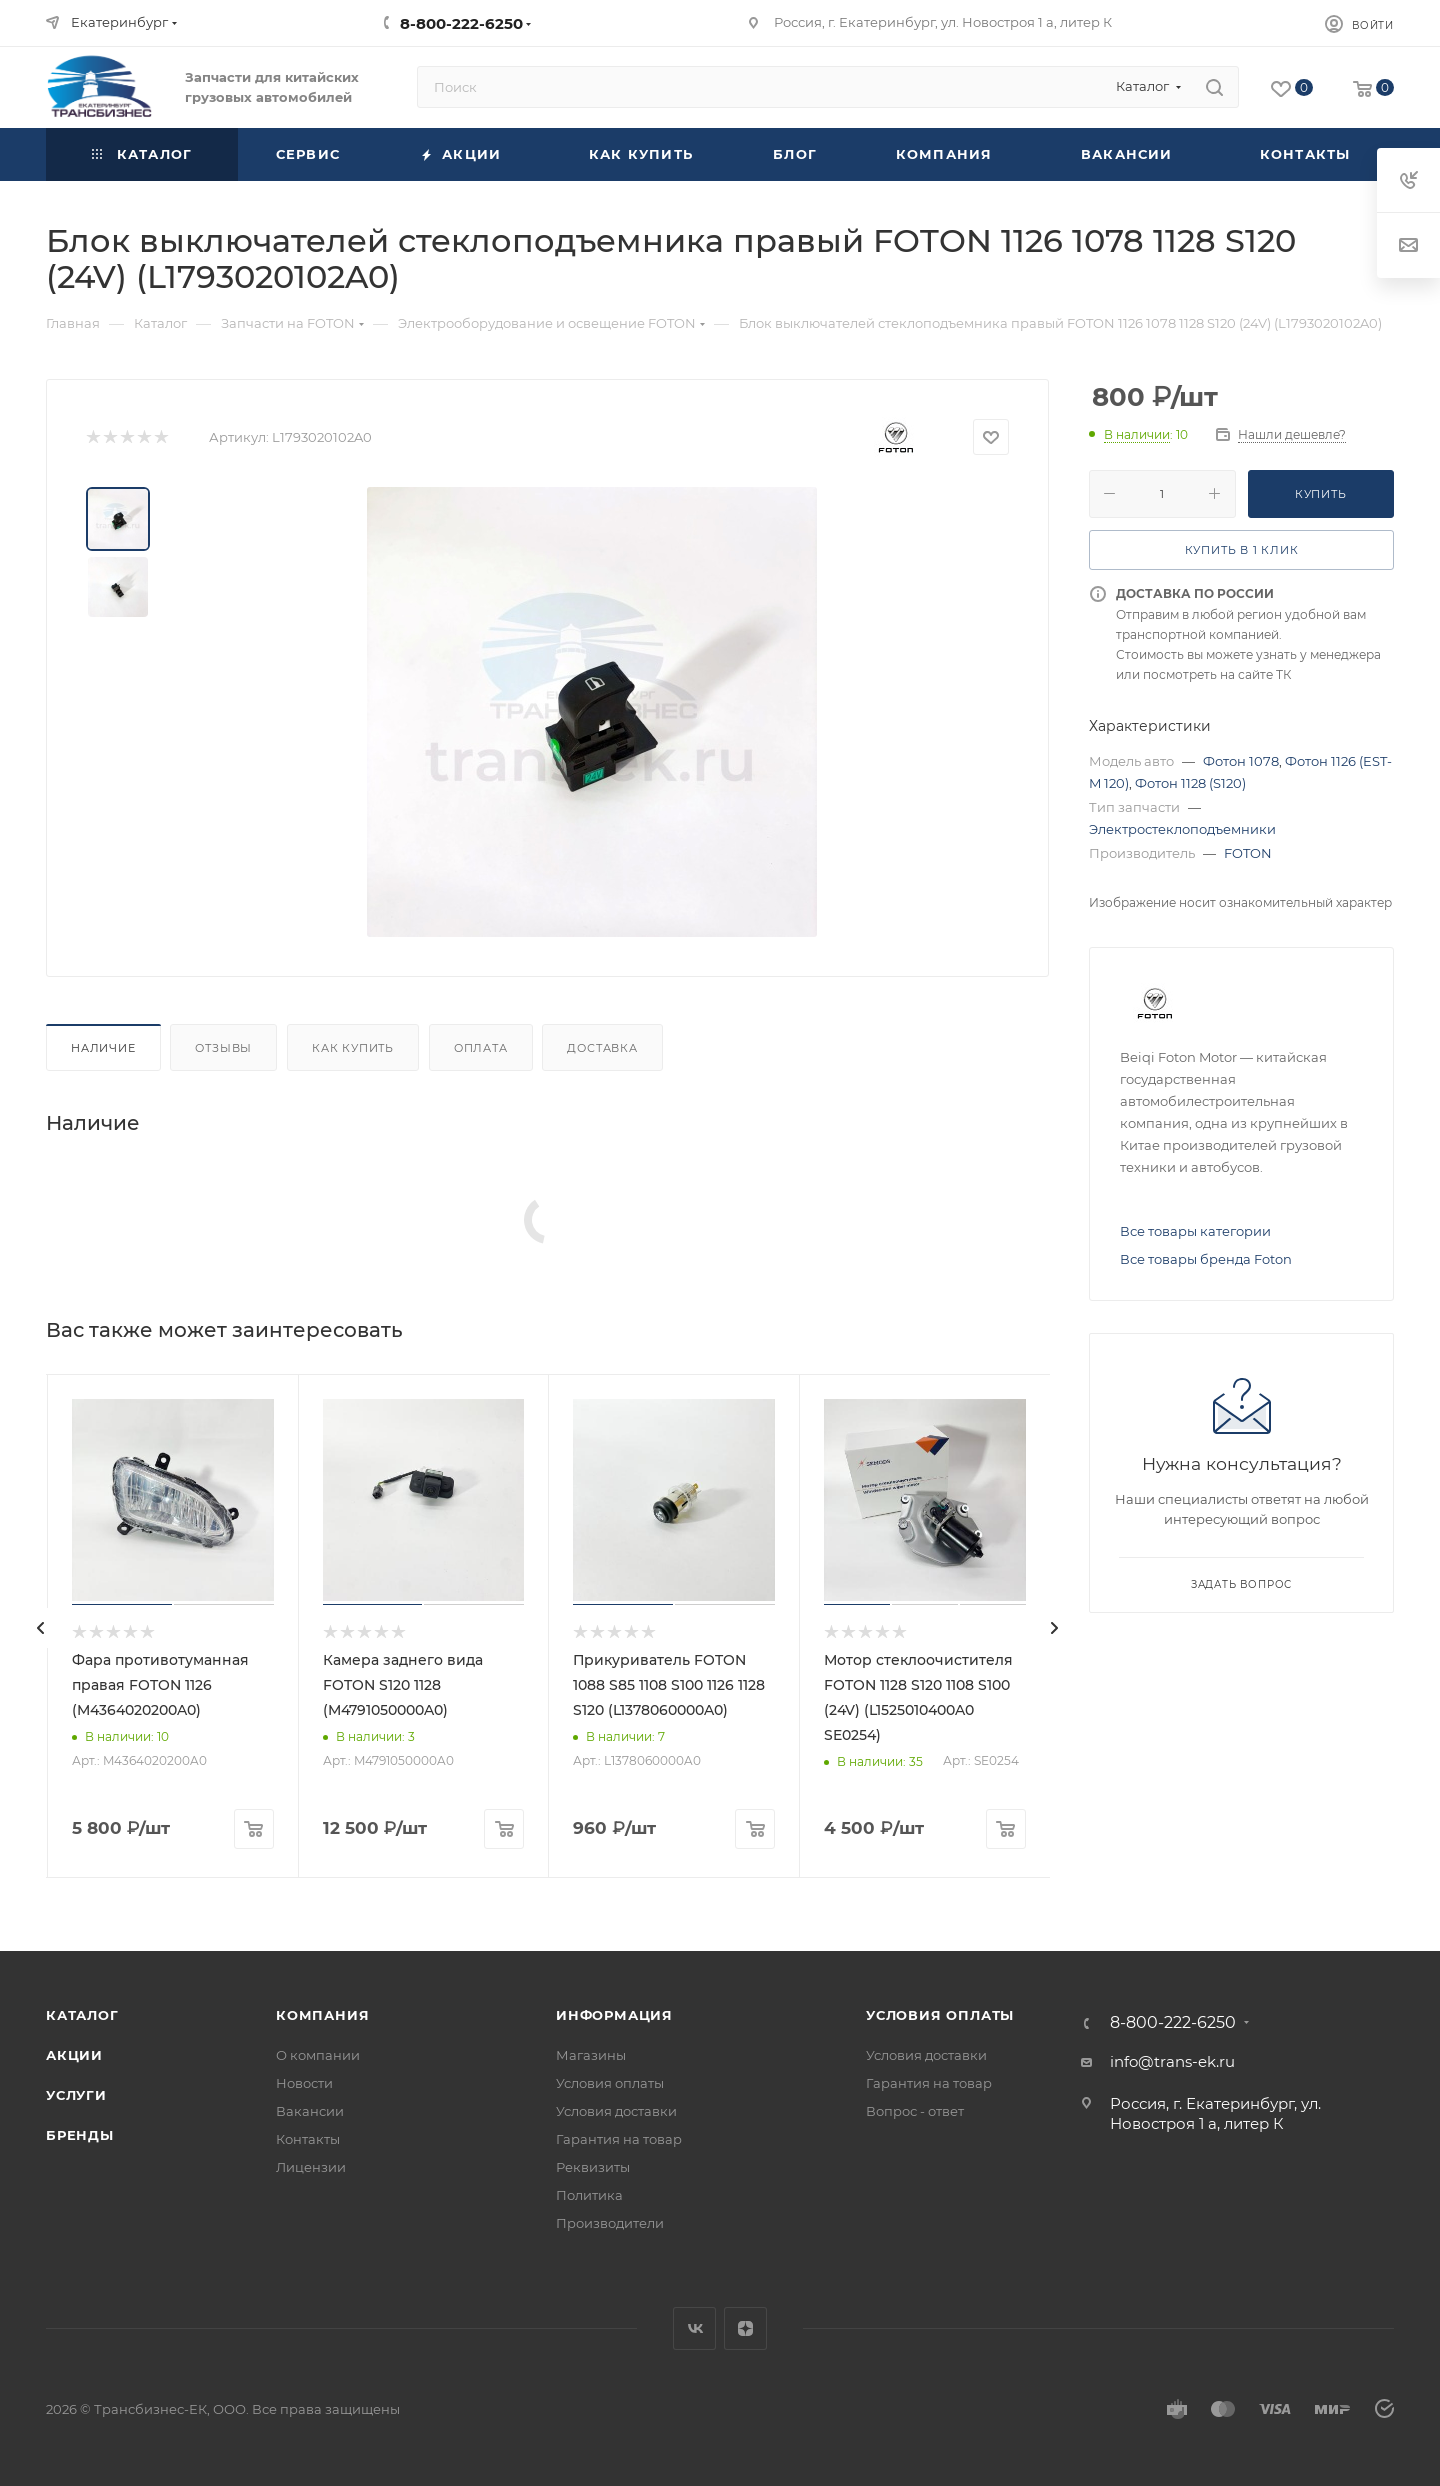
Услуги (76, 2095)
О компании (318, 2055)
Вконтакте (694, 2328)
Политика (589, 2195)
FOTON (1248, 853)
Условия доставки (616, 2111)
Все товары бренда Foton (1206, 1259)
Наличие (103, 1048)
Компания (322, 2015)
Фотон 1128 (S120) (1190, 783)
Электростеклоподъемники (1182, 829)
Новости (304, 2083)
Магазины (591, 2055)
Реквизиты (593, 2167)
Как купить (353, 1048)
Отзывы (223, 1048)
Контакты (308, 2139)
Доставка (602, 1048)
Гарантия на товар (619, 2139)
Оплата (481, 1048)
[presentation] (41, 1628)
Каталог (82, 2015)
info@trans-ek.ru (1172, 2061)
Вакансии (310, 2111)
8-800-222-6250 (461, 23)
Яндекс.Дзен (745, 2328)
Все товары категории (1195, 1231)
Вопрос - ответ (915, 2111)
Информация (614, 2015)
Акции (74, 2055)
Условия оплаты (610, 2083)
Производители (610, 2223)
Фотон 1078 (1241, 761)
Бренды (80, 2135)
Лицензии (311, 2167)
